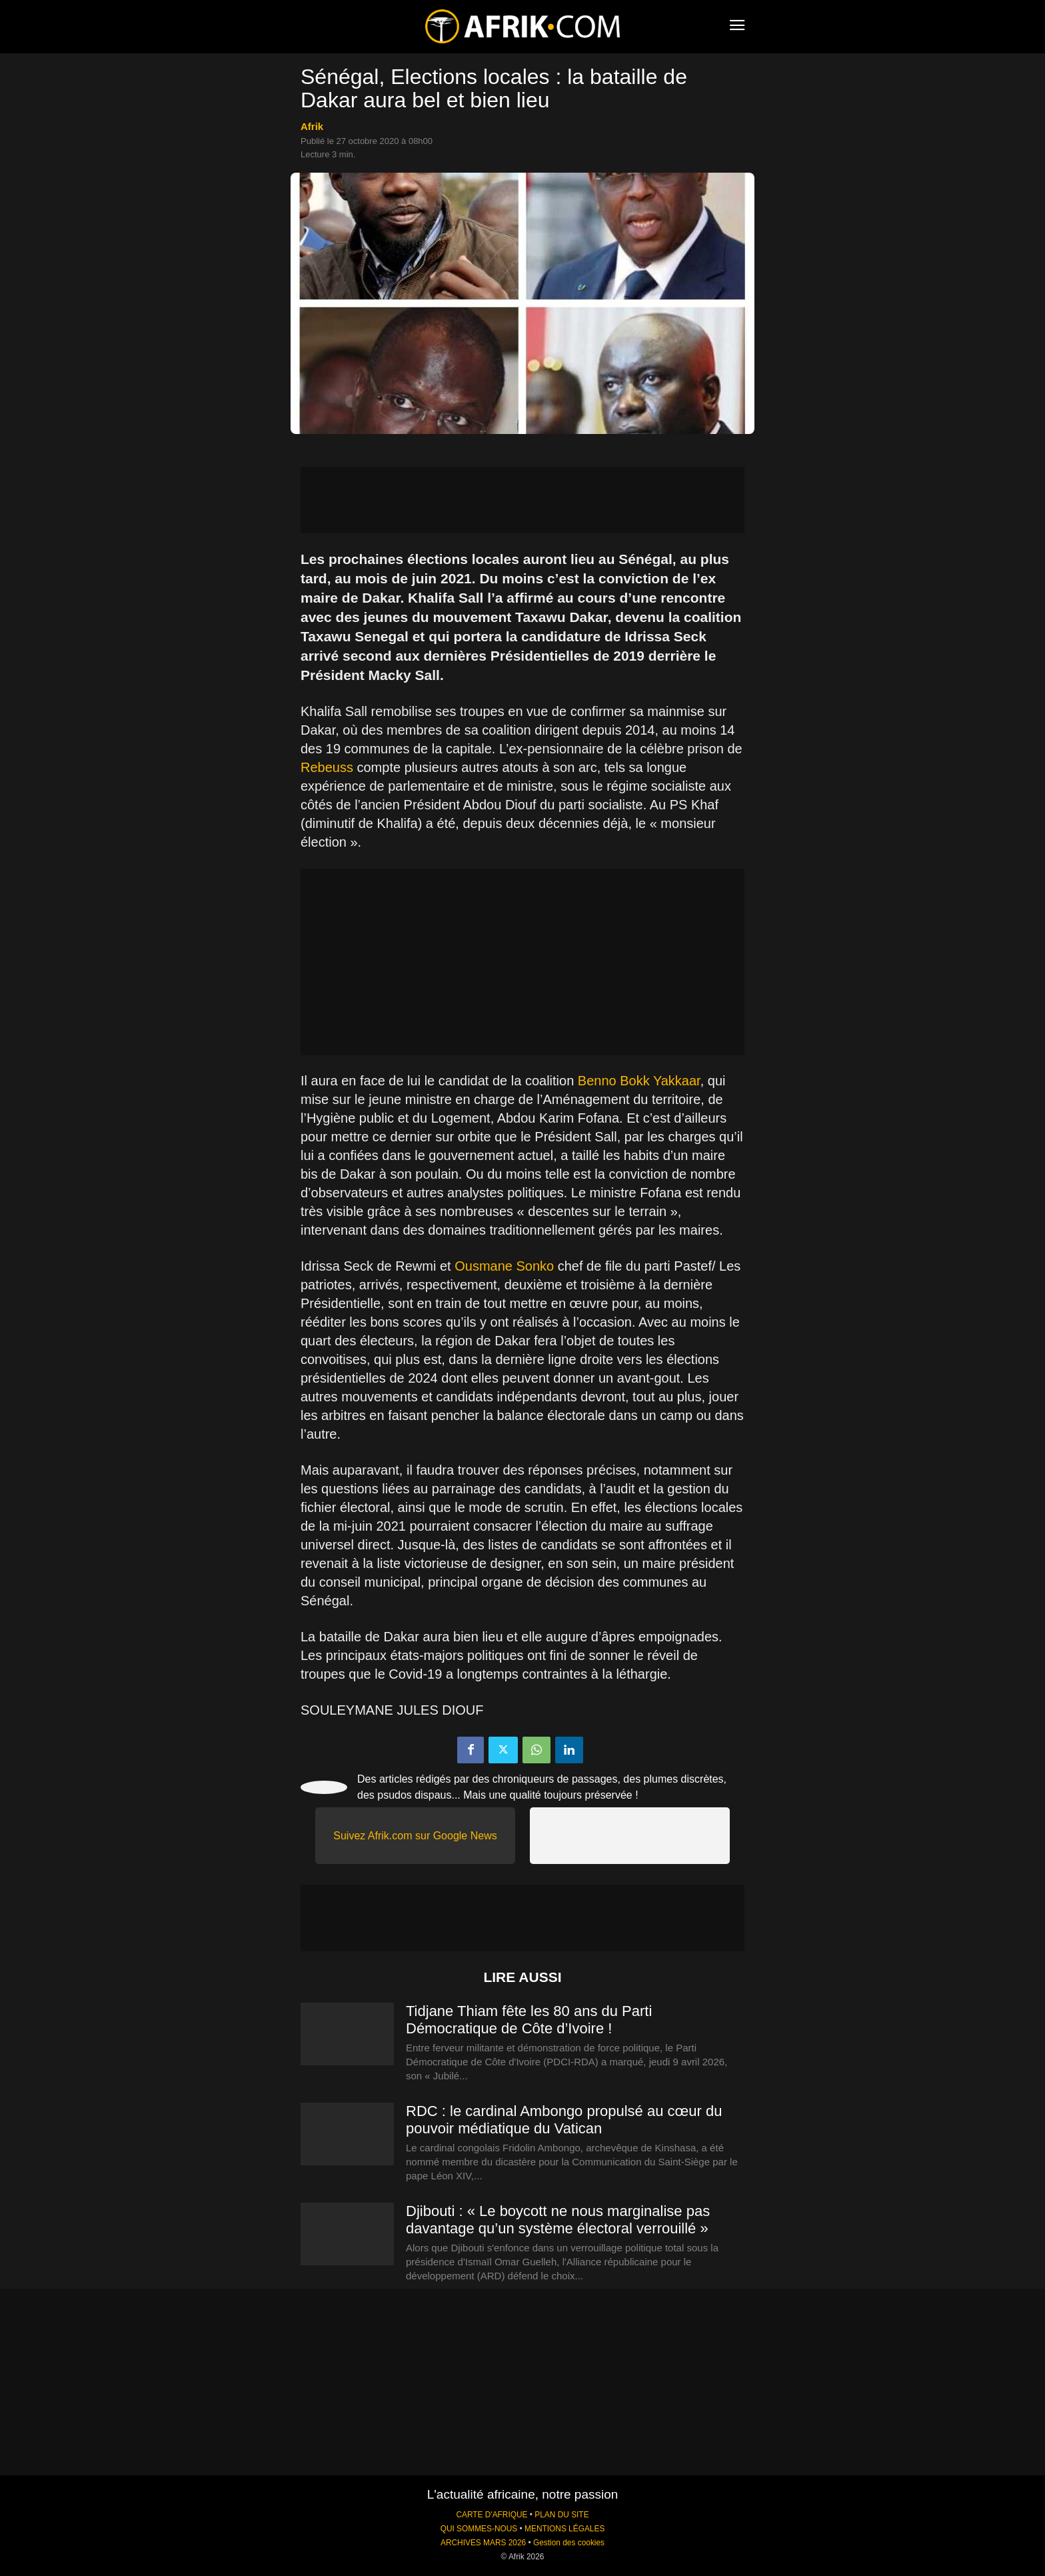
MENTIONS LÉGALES (564, 2528)
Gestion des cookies (568, 2542)
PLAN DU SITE (561, 2514)
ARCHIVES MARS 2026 (483, 2542)
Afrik (312, 126)
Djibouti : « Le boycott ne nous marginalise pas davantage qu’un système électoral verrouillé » (558, 2220)
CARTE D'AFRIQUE (491, 2514)
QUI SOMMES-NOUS (479, 2528)
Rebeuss (327, 767)
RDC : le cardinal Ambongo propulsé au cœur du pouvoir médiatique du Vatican (564, 2120)
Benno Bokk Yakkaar (639, 1080)
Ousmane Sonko (504, 1266)
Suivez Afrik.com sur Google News (415, 1835)
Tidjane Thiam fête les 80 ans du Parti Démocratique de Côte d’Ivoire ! (529, 2020)
